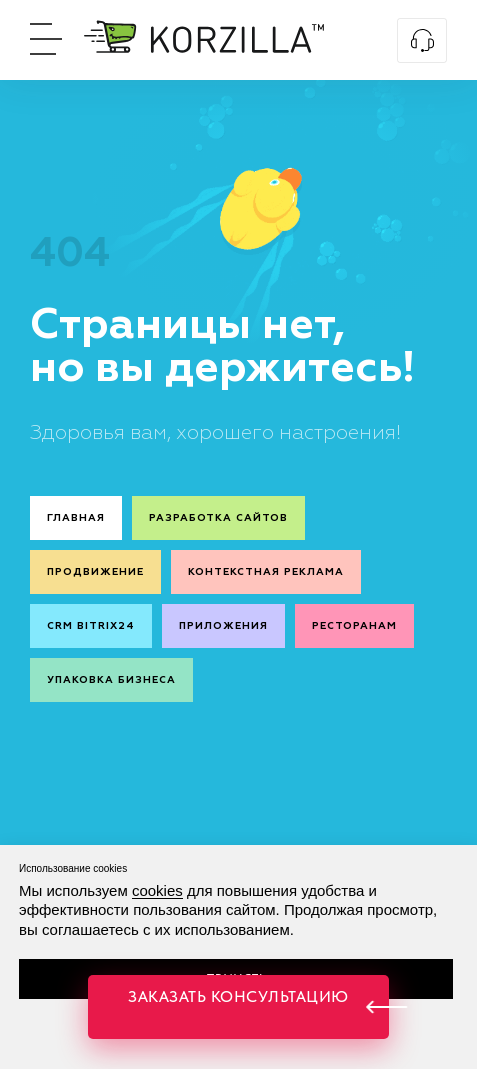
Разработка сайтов (218, 518)
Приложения (223, 626)
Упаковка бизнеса (111, 680)
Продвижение (95, 572)
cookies (157, 890)
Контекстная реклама (266, 572)
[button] (238, 1007)
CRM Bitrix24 (91, 626)
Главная (76, 518)
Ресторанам (354, 626)
